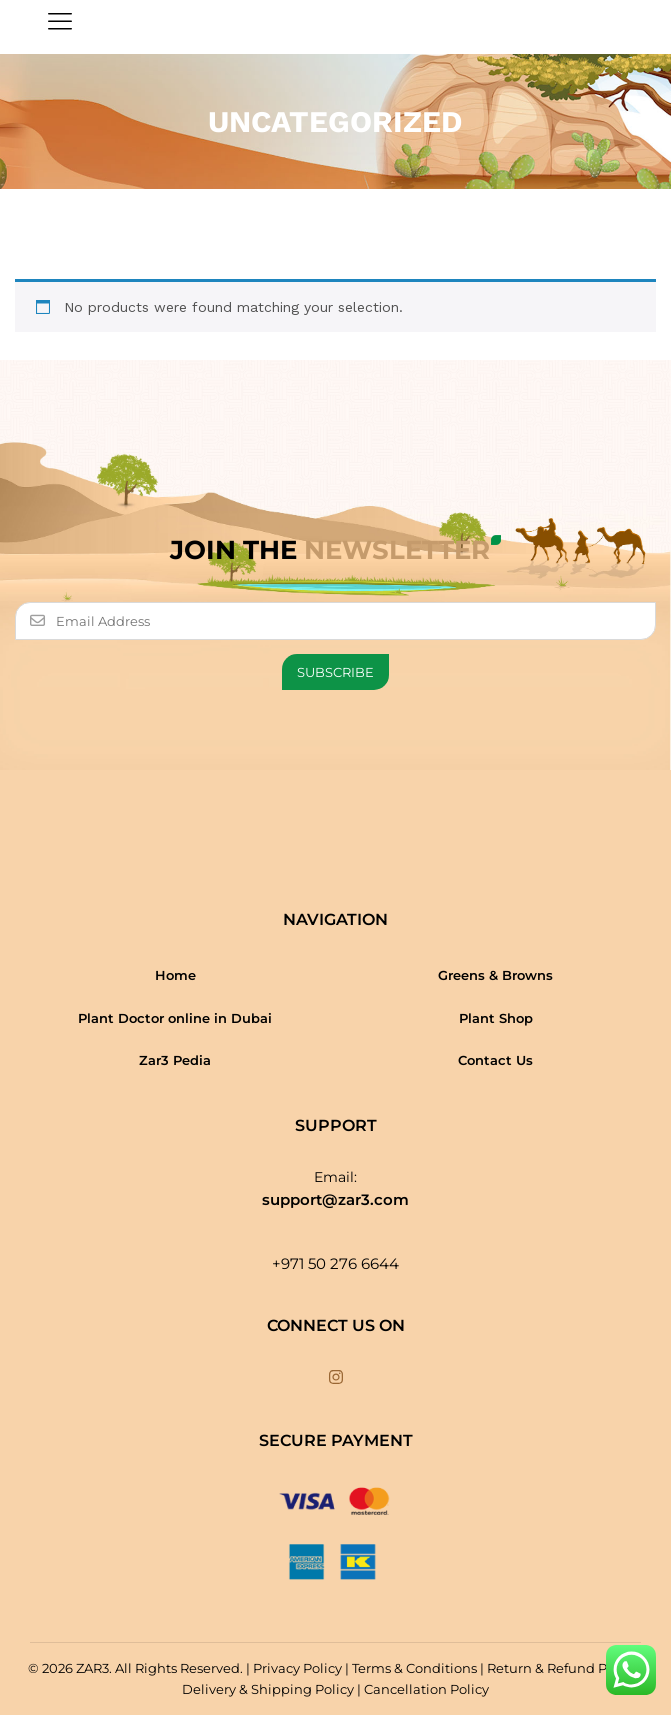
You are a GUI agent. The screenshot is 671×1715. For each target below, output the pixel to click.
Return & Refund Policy (562, 1668)
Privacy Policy (297, 1668)
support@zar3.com (335, 1199)
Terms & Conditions (414, 1668)
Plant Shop (496, 1018)
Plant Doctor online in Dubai (175, 1018)
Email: (335, 1177)
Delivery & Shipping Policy (268, 1689)
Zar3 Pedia (175, 1060)
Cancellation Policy (426, 1689)
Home (175, 975)
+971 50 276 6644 (335, 1263)
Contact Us (495, 1060)
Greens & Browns (495, 975)
